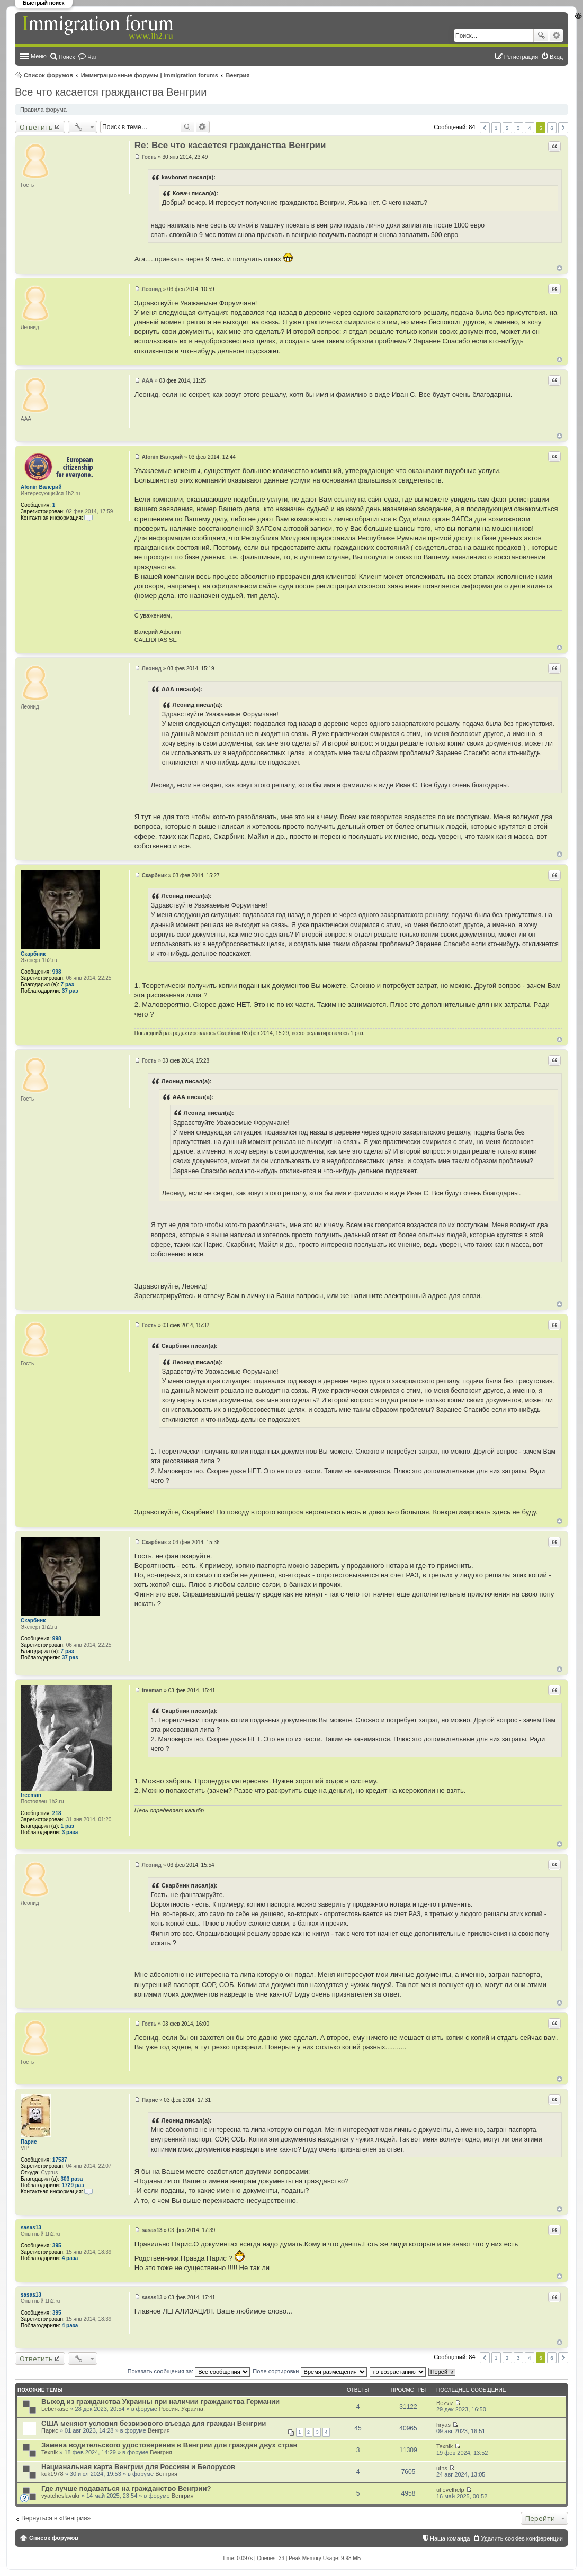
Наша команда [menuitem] (450, 2538)
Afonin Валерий (41, 487)
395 (56, 2245)
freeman (31, 1795)
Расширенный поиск (556, 35)
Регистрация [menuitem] (521, 56)
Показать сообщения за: (189, 2371)
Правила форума (43, 109)
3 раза (70, 1832)
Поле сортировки (309, 2371)
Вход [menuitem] (556, 56)
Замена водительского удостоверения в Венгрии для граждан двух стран (169, 2445)
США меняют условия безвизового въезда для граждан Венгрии (153, 2423)
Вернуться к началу (559, 268)
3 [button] (518, 128)
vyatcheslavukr (60, 2495)
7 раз (67, 984)
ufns (441, 2468)
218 (56, 1813)
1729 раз (73, 2185)
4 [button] (529, 128)
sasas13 (31, 2227)
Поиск (541, 35)
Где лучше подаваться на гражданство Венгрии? (126, 2488)
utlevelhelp (450, 2490)
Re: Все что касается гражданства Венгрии (230, 145)
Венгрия (238, 75)
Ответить (36, 127)
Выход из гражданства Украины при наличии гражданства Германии (160, 2402)
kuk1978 (52, 2474)
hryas (443, 2424)
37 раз (70, 991)
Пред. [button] (485, 127)
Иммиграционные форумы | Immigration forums (149, 75)
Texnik (49, 2452)
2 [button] (507, 128)
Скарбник (33, 954)
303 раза (72, 2179)
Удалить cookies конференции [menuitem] (522, 2538)
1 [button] (496, 128)
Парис (29, 2142)
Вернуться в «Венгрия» (56, 2518)
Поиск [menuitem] (67, 56)
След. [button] (563, 127)
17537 (59, 2160)
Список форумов (48, 75)
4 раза (70, 2258)
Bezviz (444, 2403)
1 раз (67, 1826)
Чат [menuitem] (92, 56)
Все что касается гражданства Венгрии (111, 92)
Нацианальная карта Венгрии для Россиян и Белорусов (138, 2467)
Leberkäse (54, 2409)
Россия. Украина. (182, 2409)
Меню (39, 56)
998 (56, 972)
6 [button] (551, 128)
